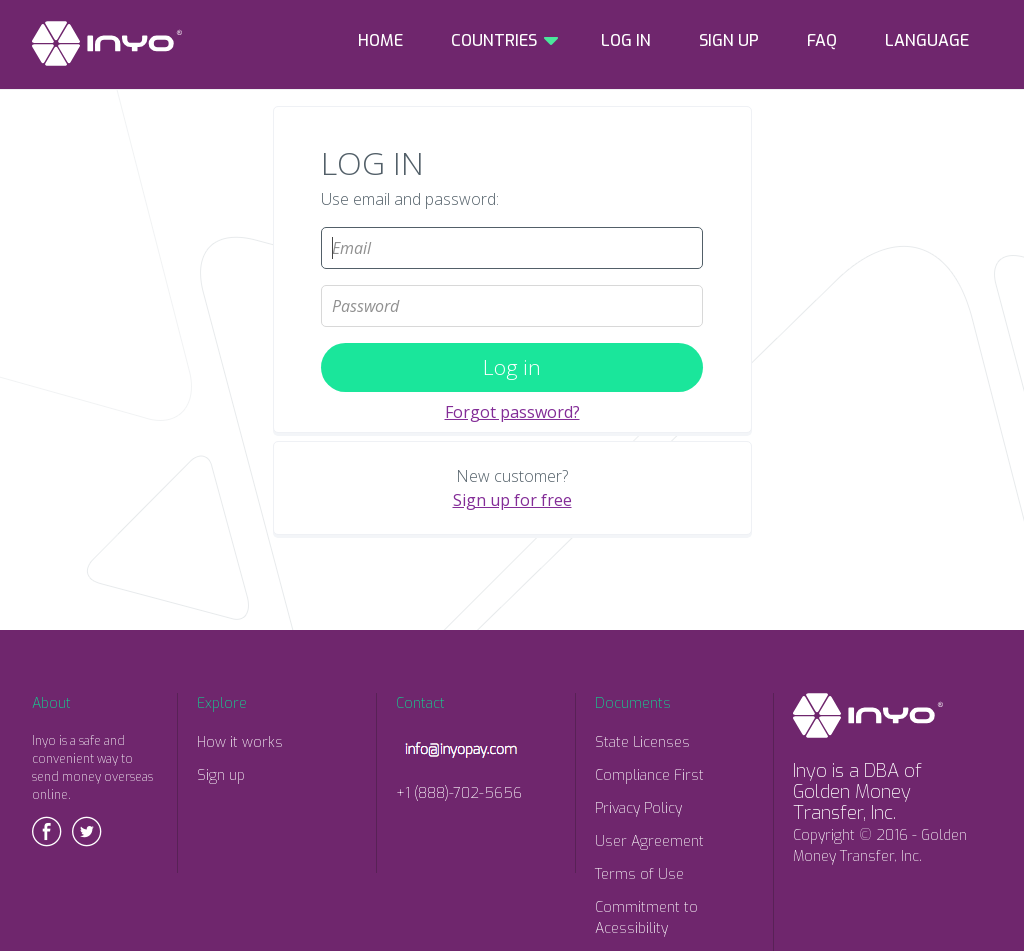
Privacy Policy (638, 808)
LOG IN (626, 40)
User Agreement (649, 841)
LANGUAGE (927, 40)
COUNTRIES (494, 40)
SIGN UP (729, 40)
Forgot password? (512, 412)
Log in (512, 367)
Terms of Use (639, 874)
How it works (240, 742)
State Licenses (642, 742)
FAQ (822, 40)
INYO (107, 43)
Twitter (87, 831)
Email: (512, 219)
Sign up (221, 775)
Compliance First (649, 775)
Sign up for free (512, 500)
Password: (512, 277)
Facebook (47, 831)
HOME (380, 40)
